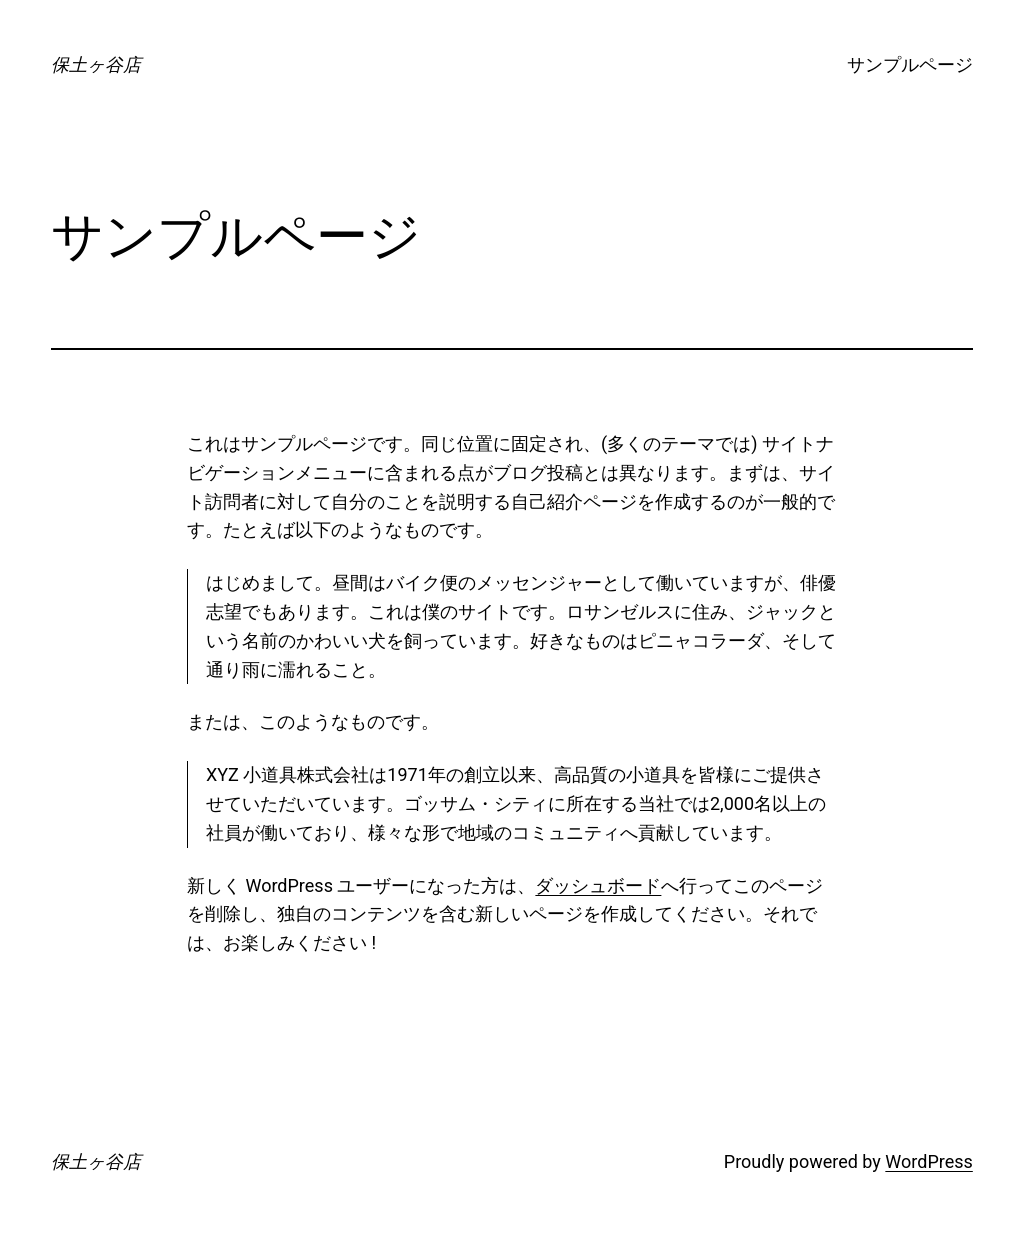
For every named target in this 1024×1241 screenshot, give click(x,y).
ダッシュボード (598, 885)
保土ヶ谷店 (96, 64)
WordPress (928, 1161)
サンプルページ (910, 64)
